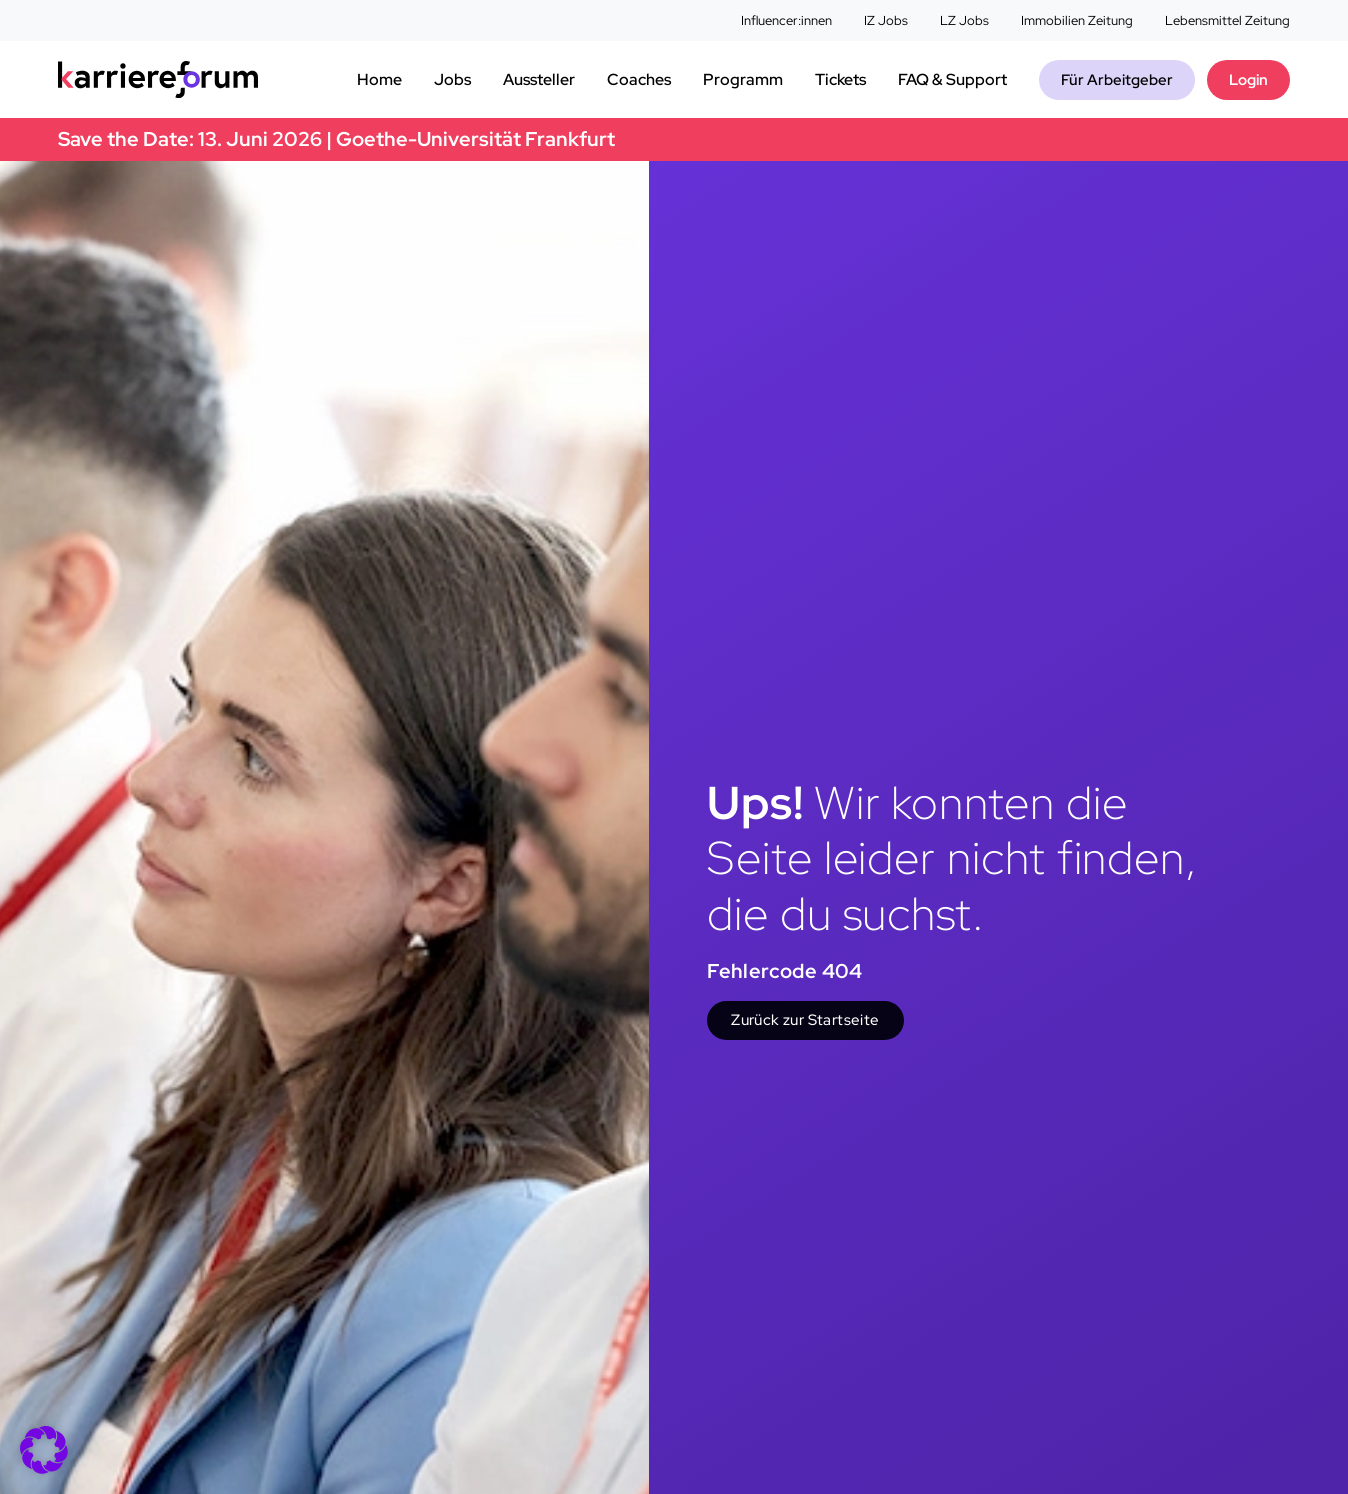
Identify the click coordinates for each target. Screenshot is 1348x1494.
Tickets (840, 79)
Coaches (639, 79)
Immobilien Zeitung (1077, 20)
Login (1248, 80)
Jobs (452, 79)
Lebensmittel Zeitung (1227, 20)
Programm (743, 79)
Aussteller (539, 79)
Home (379, 79)
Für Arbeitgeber (1117, 80)
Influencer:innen (786, 20)
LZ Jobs (964, 20)
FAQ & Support (952, 79)
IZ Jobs (886, 20)
